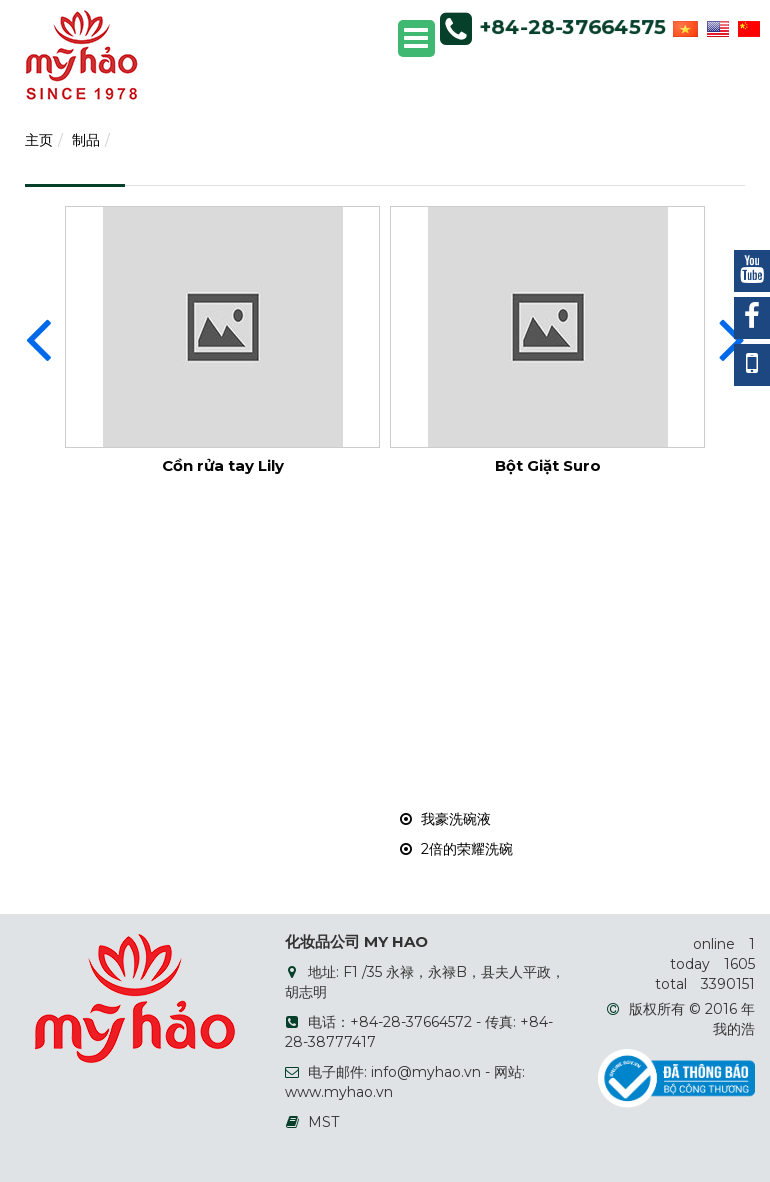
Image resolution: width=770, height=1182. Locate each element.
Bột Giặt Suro (548, 465)
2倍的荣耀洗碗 (456, 849)
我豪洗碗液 (445, 819)
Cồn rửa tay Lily (223, 465)
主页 (39, 140)
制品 (86, 140)
